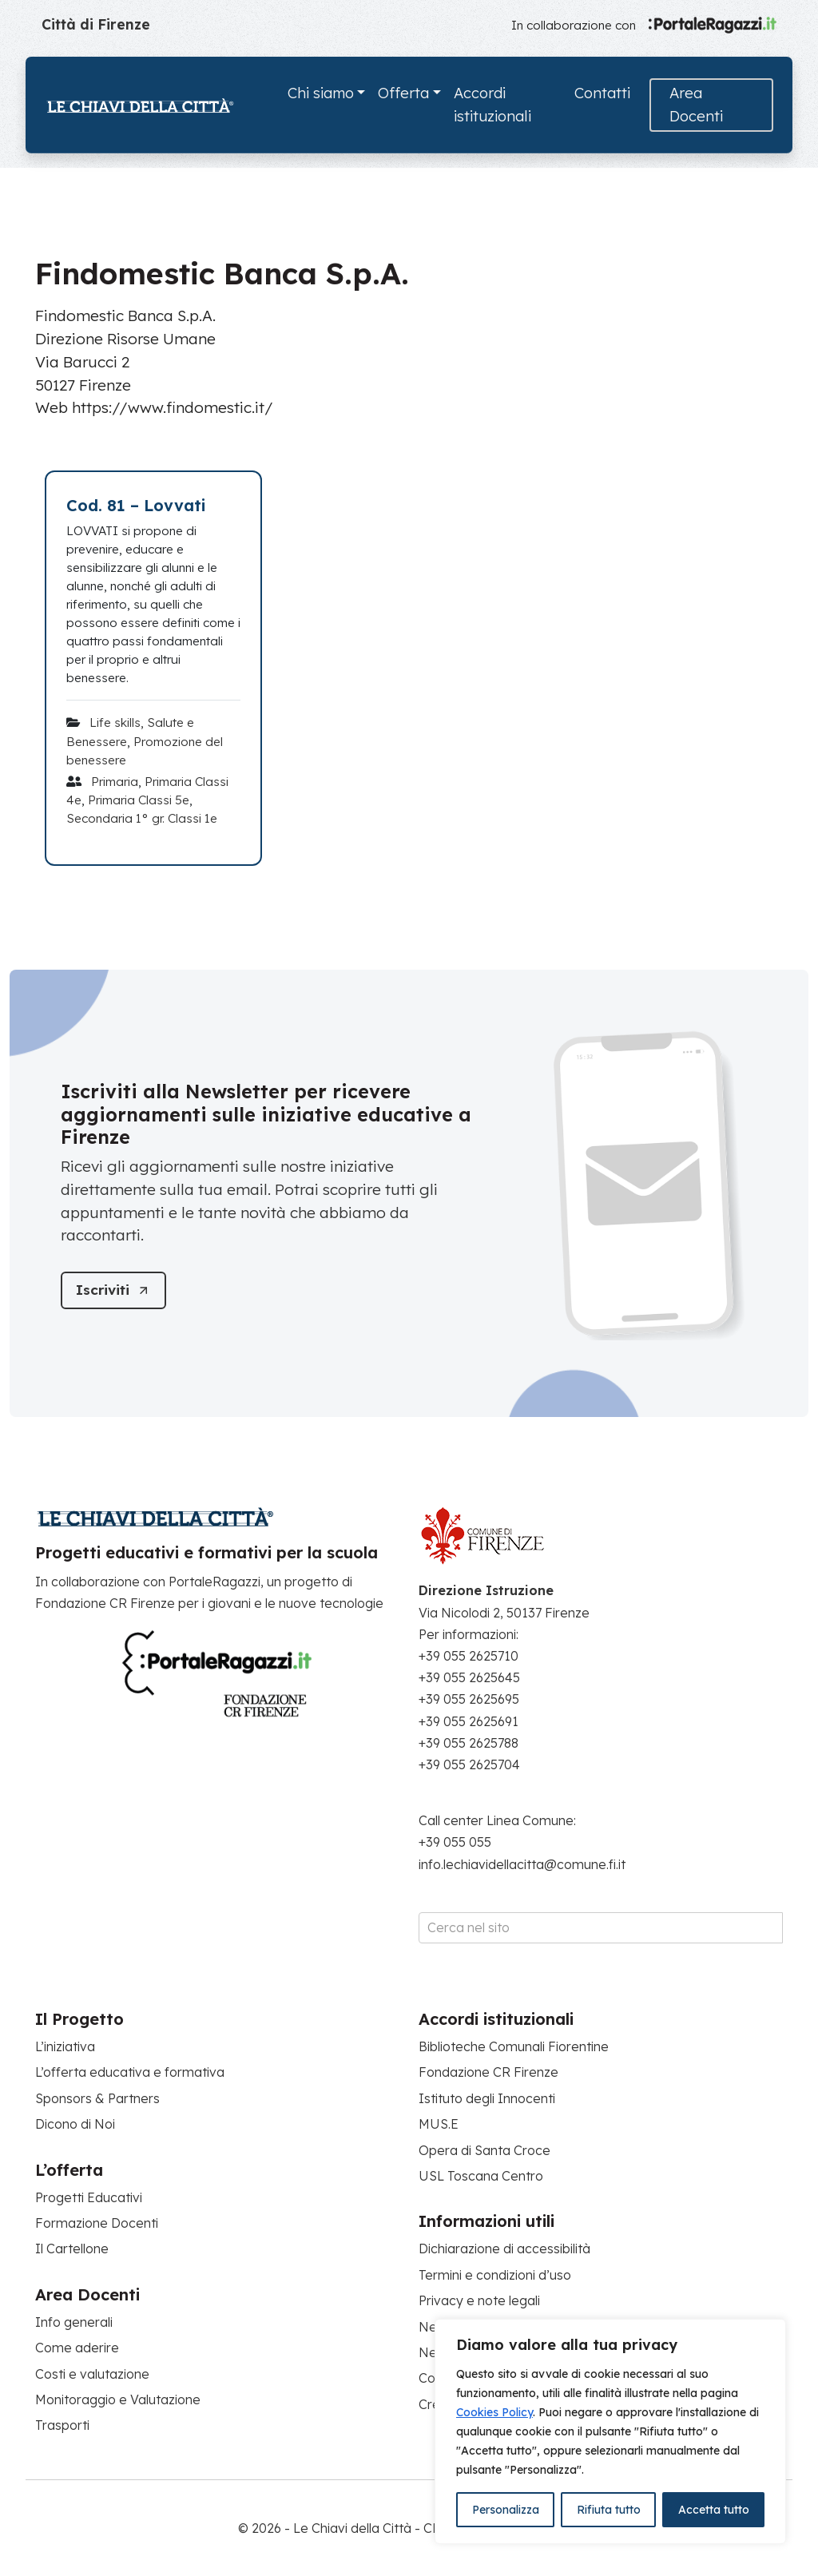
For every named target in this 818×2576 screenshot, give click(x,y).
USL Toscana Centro (481, 2176)
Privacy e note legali (479, 2300)
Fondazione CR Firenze (488, 2072)
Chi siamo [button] (321, 93)
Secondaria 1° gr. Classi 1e (141, 818)
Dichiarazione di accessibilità (504, 2248)
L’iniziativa (65, 2046)
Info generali (74, 2322)
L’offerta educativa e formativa (129, 2072)
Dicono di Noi (75, 2124)
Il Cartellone (72, 2248)
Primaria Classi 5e (138, 800)
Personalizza (505, 2510)
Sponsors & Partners (97, 2098)
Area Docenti (696, 104)
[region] (610, 2431)
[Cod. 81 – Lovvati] (153, 505)
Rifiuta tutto (609, 2510)
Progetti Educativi (88, 2197)
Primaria (114, 781)
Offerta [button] (403, 93)
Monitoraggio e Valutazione (118, 2399)
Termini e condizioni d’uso (495, 2275)
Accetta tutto (713, 2510)
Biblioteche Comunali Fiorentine (514, 2046)
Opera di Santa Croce (484, 2150)
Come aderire (77, 2348)
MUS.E (439, 2124)
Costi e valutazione (92, 2374)
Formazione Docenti (96, 2223)
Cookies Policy (494, 2412)
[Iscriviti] (115, 1290)
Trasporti (62, 2425)
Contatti (602, 93)
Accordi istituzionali (492, 104)
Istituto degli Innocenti (487, 2098)
